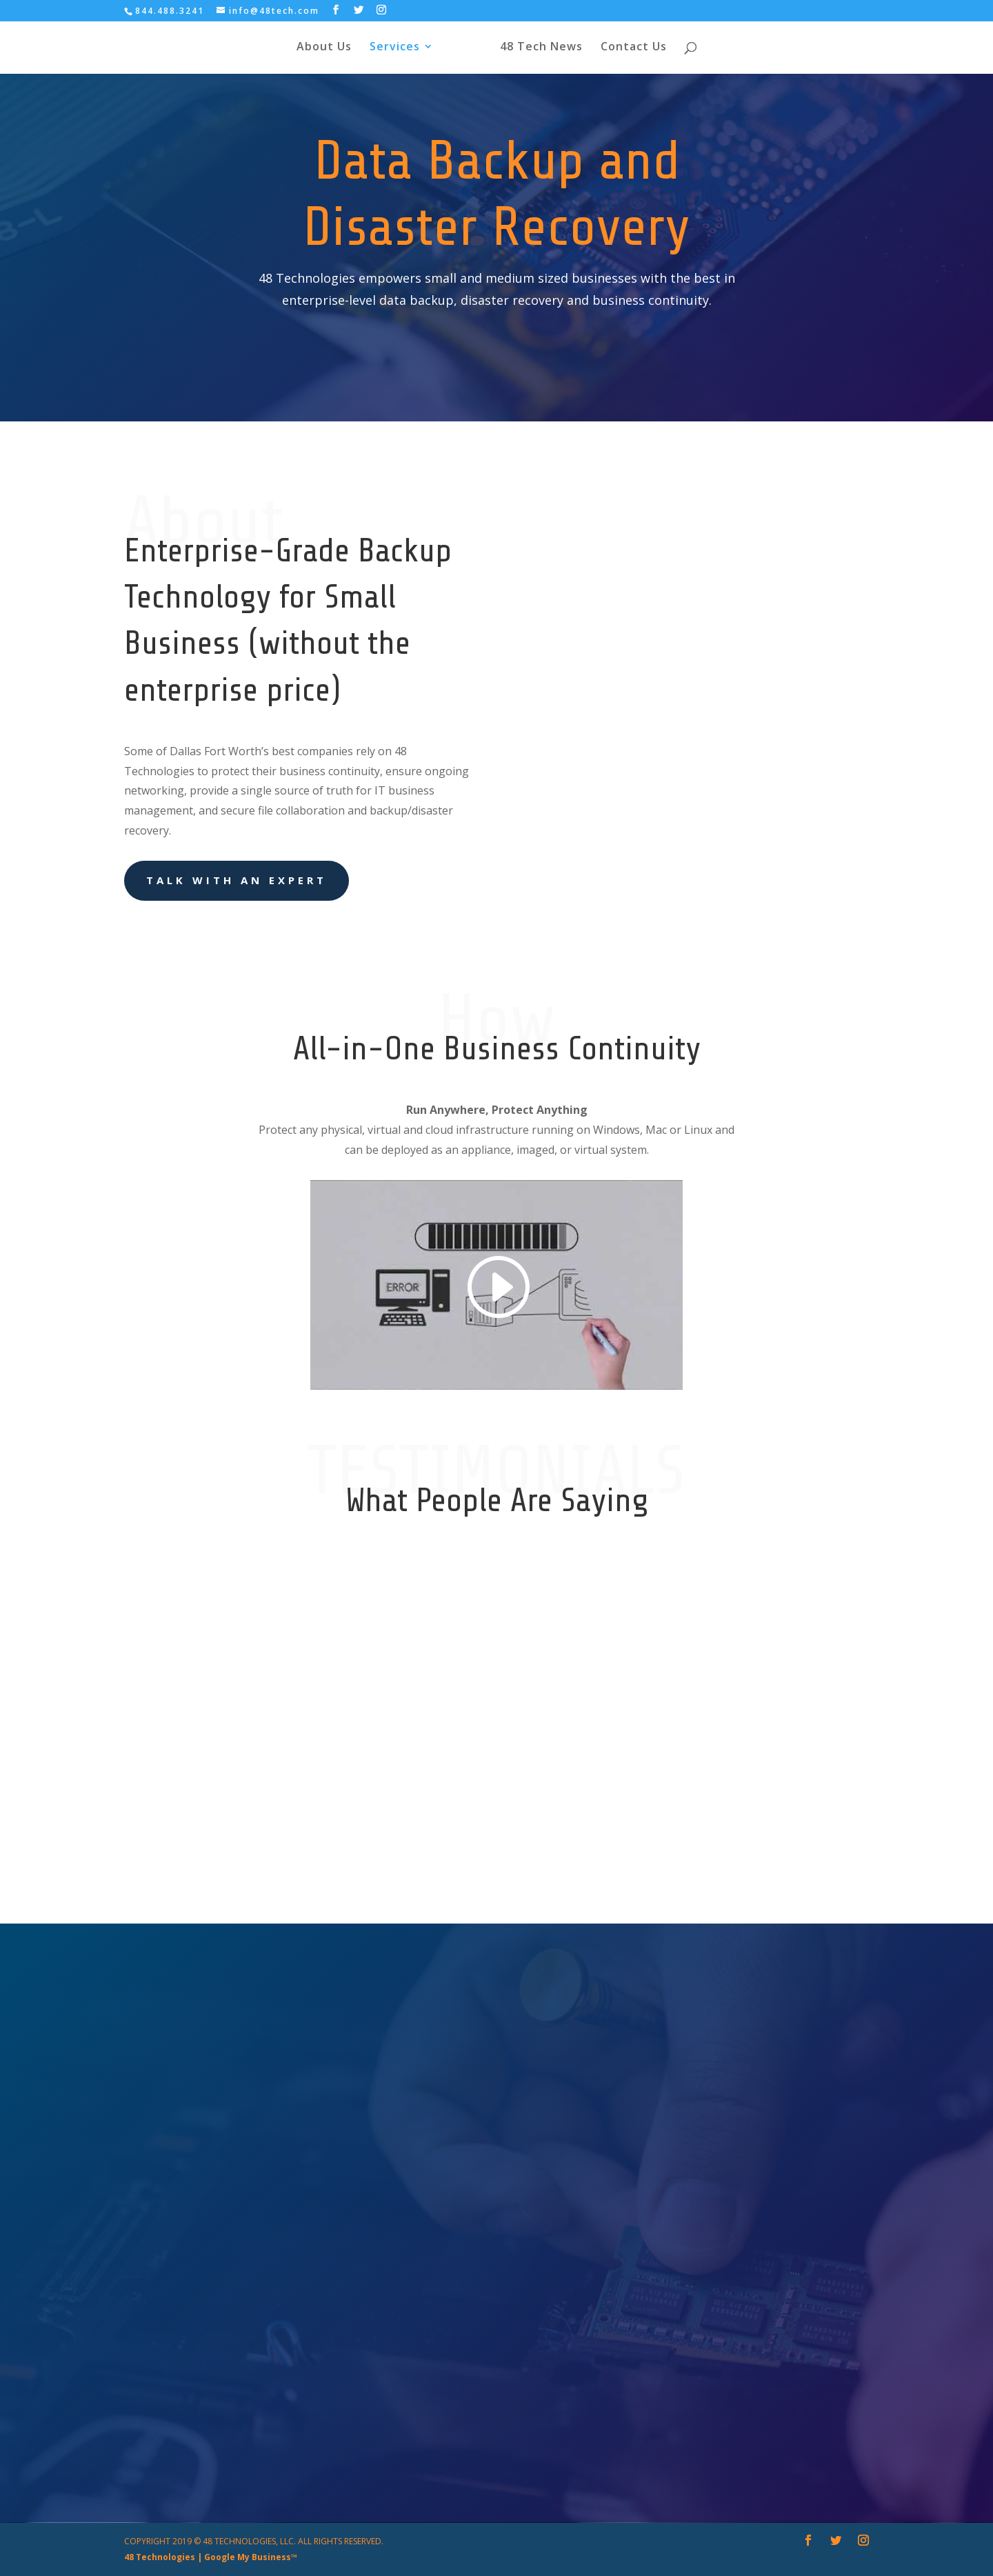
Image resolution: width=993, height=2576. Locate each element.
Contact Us (645, 49)
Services (383, 49)
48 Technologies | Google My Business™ (210, 2557)
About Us (312, 49)
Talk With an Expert (236, 880)
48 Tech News (552, 49)
